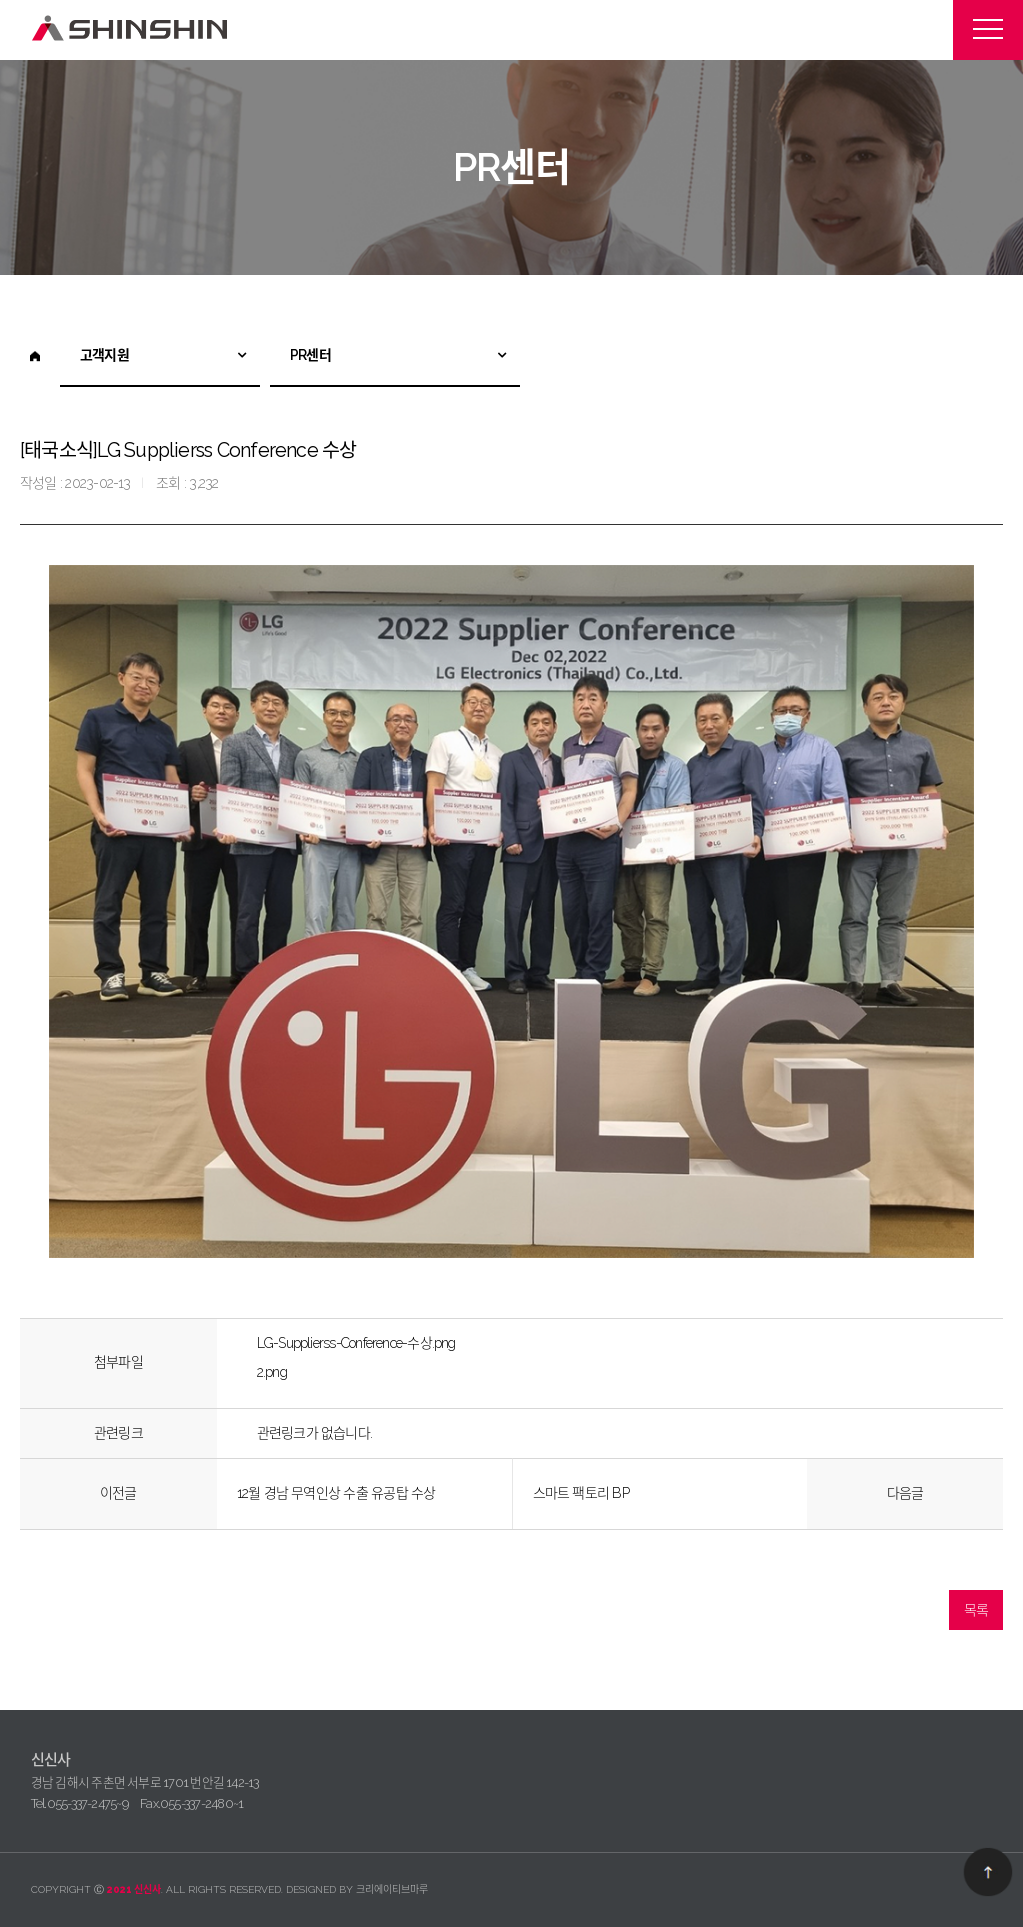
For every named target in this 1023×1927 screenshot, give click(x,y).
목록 (976, 1610)
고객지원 (104, 355)
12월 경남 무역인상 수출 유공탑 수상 (336, 1493)
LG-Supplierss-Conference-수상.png (356, 1343)
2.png (272, 1372)
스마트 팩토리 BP (581, 1493)
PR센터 (310, 355)
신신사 (131, 28)
